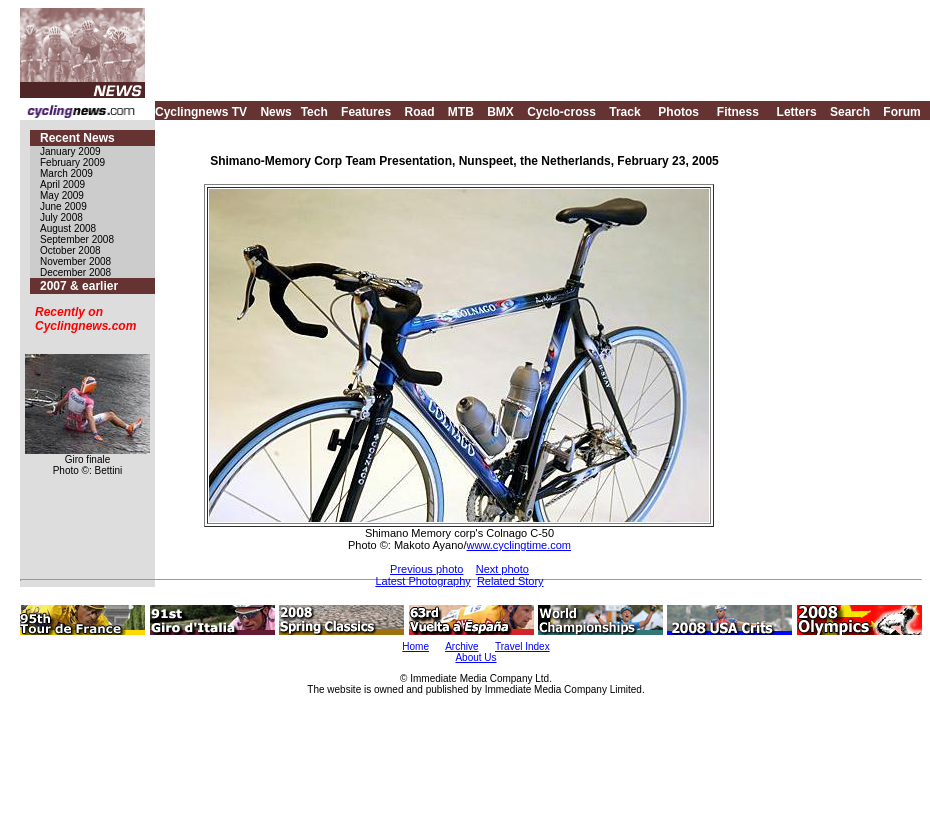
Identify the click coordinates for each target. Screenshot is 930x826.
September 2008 (77, 239)
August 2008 (68, 228)
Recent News (77, 138)
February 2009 (72, 162)
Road (419, 112)
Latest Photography (422, 581)
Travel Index (522, 646)
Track (624, 112)
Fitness (738, 112)
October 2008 (70, 250)
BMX (500, 112)
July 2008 (61, 217)
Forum (901, 112)
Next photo (502, 569)
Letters (797, 112)
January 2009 (70, 151)
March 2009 (66, 173)
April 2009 (62, 184)
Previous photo (426, 569)
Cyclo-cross (561, 112)
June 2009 (63, 206)
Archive (461, 646)
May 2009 (62, 195)
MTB (461, 112)
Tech (314, 112)
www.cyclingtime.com (519, 545)
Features (366, 112)
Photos (678, 112)
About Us (475, 657)
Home (415, 646)
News (275, 112)
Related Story (510, 581)
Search (850, 112)
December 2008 (75, 272)
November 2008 (75, 261)
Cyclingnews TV (201, 112)
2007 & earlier (79, 286)
